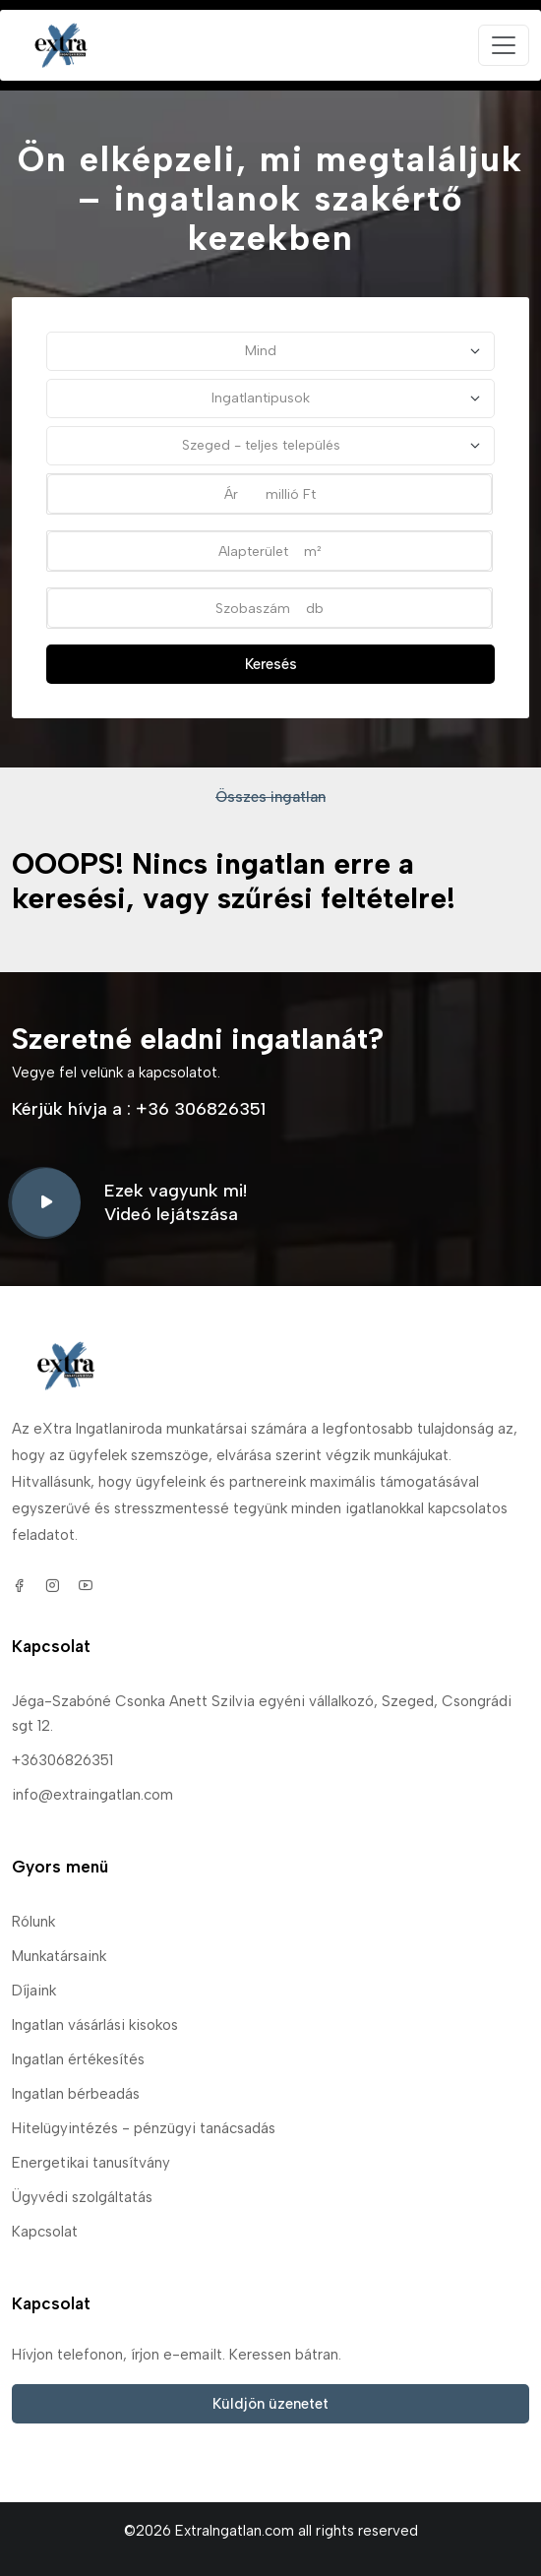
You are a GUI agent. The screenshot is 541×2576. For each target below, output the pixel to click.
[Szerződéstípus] (270, 351)
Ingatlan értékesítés (78, 2059)
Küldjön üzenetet (270, 2404)
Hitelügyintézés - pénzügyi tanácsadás (143, 2128)
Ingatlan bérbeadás (76, 2094)
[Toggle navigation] (503, 45)
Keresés (271, 664)
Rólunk (33, 1922)
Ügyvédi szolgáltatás (82, 2197)
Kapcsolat (45, 2231)
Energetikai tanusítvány (91, 2163)
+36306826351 (62, 1760)
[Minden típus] (270, 398)
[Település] (270, 445)
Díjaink (34, 1990)
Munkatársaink (59, 1956)
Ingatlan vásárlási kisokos (95, 2025)
